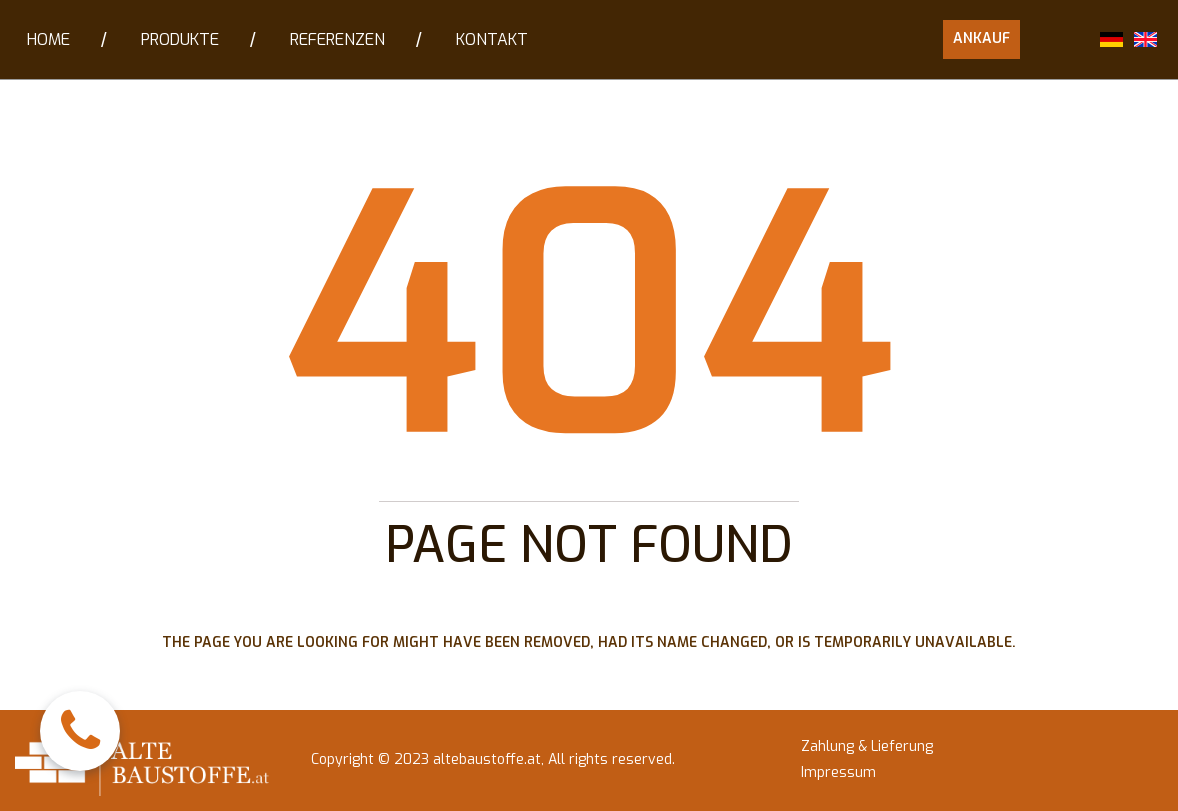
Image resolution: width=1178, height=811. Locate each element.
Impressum (838, 773)
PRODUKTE (180, 39)
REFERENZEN (337, 39)
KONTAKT (492, 39)
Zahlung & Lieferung (867, 746)
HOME (48, 39)
